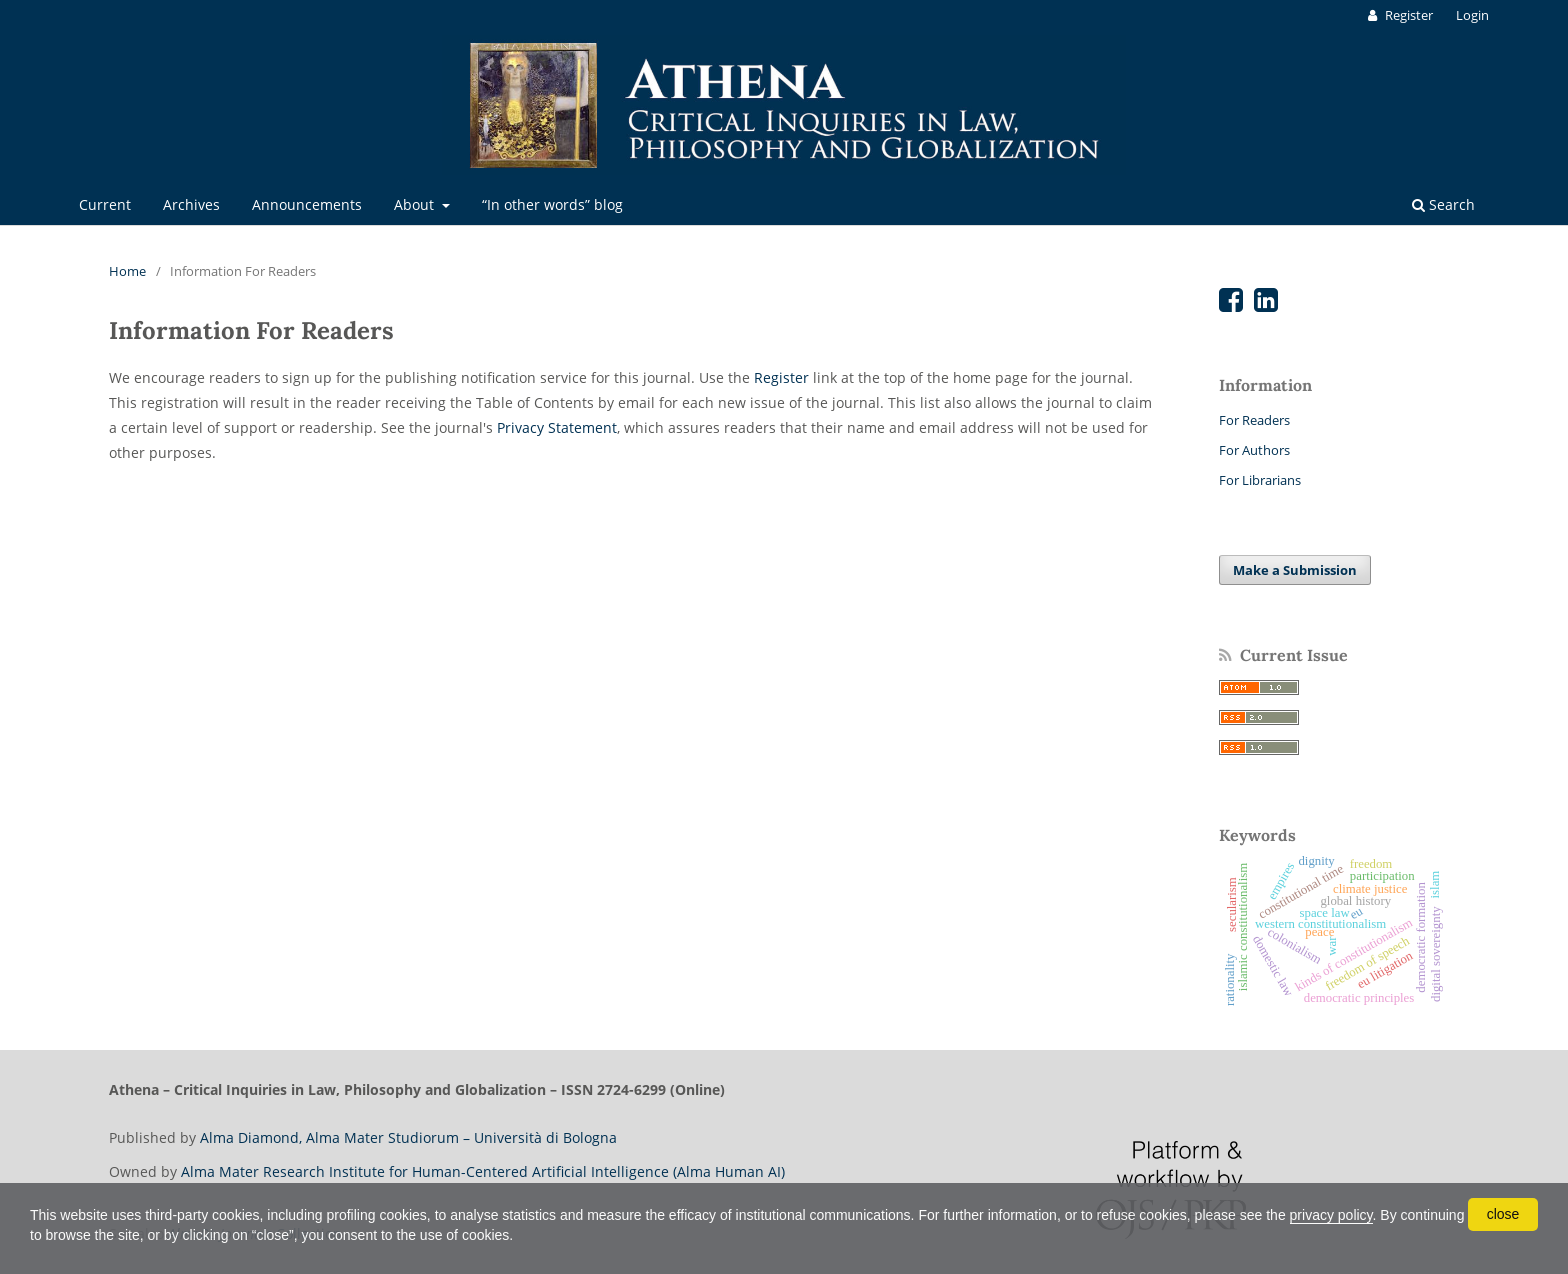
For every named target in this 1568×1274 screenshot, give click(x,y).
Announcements (307, 204)
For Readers (1254, 420)
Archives (191, 204)
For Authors (1254, 450)
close (1503, 1214)
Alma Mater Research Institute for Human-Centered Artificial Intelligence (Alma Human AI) (483, 1171)
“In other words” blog (552, 204)
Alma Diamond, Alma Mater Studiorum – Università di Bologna (408, 1137)
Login (1472, 15)
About (416, 204)
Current (105, 204)
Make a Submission (1295, 570)
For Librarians (1260, 480)
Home (127, 271)
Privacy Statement (557, 427)
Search (1443, 204)
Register (1407, 15)
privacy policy (1331, 1215)
